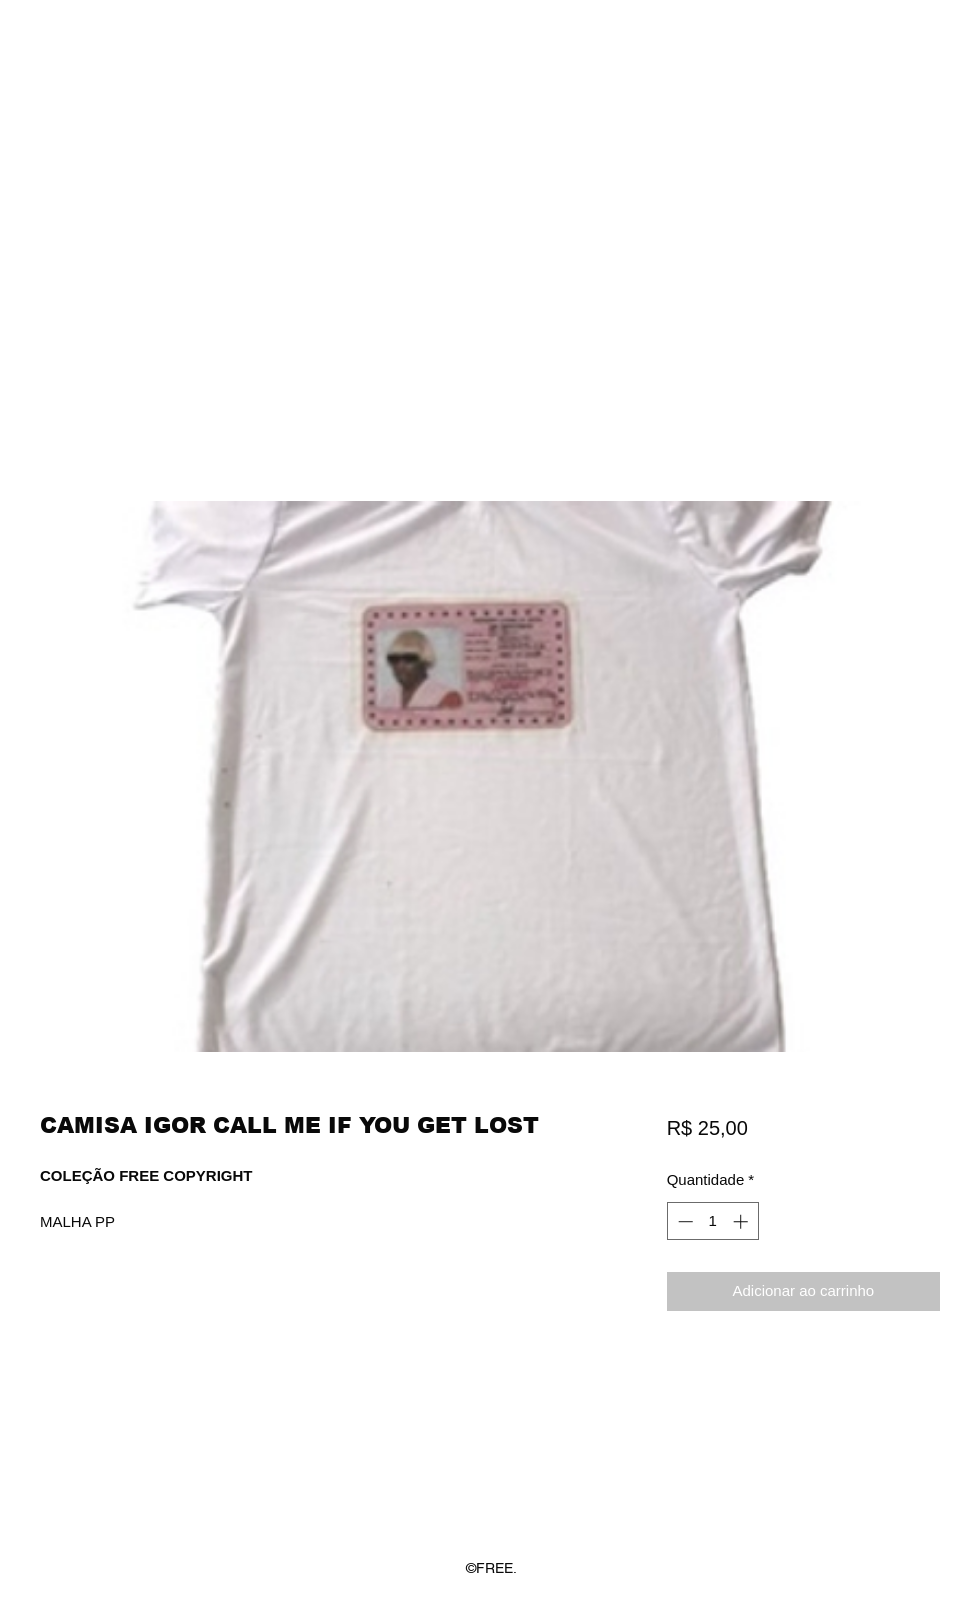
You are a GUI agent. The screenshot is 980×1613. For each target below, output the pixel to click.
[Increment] (742, 1221)
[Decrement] (683, 1221)
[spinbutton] (712, 1221)
